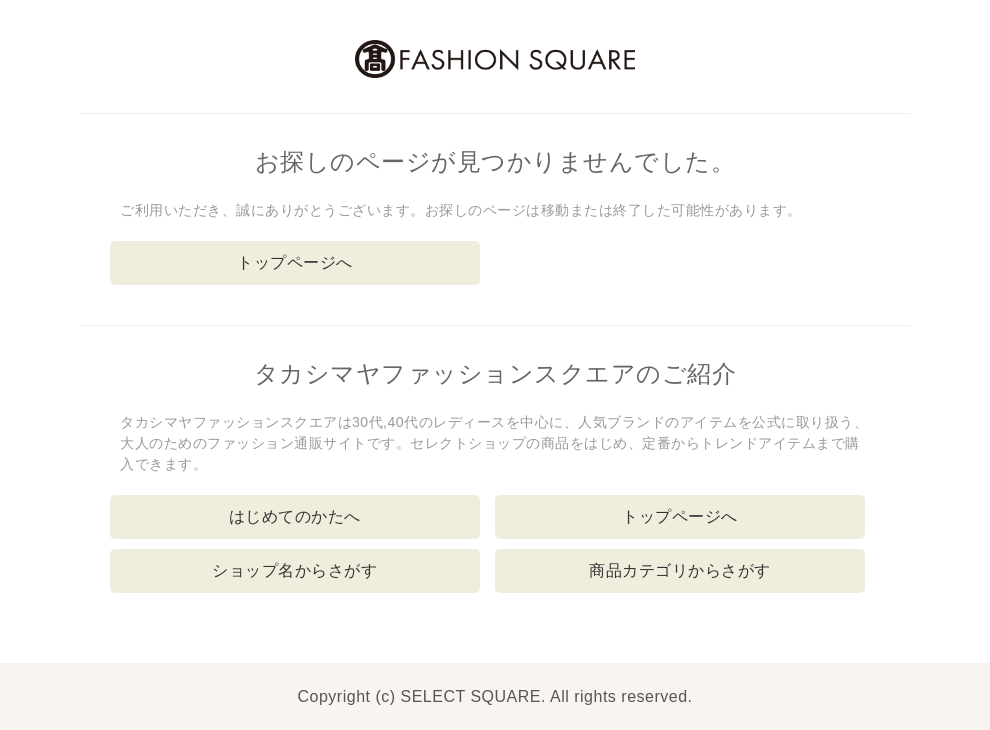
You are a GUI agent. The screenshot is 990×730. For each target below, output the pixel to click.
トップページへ (295, 262)
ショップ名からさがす (294, 570)
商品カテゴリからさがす (680, 570)
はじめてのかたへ (295, 516)
